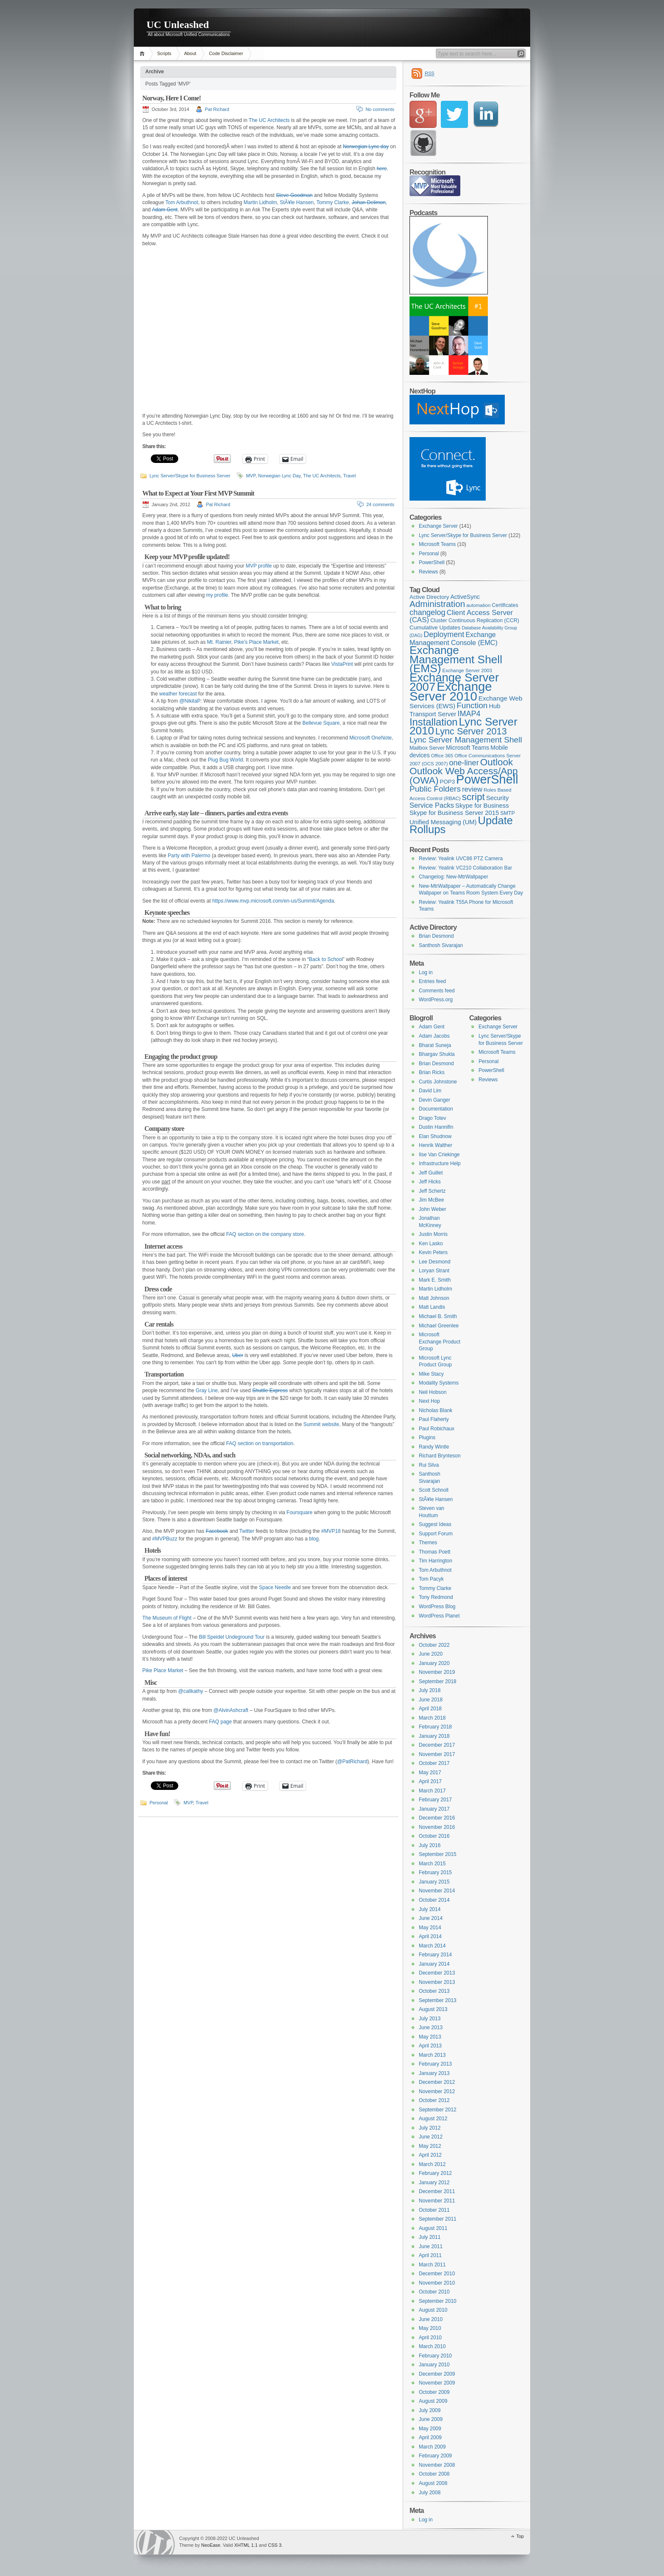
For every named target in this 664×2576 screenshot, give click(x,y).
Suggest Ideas (435, 1524)
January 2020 (434, 1663)
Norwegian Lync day (366, 147)
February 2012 (435, 2173)
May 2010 (430, 2328)
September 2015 (437, 1854)
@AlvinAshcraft (230, 1710)
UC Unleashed (178, 24)
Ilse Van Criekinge (439, 1155)
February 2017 (435, 1800)
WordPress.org (436, 1000)
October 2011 (434, 2210)
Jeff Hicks (430, 1182)
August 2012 (433, 2119)
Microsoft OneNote (370, 738)
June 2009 (431, 2419)
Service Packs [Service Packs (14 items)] (431, 805)
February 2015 (435, 1872)
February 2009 (435, 2456)
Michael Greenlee (439, 1326)
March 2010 (432, 2346)
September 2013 (437, 2000)
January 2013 (434, 2073)
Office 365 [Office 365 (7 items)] (442, 755)
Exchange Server (438, 526)
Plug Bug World (225, 760)
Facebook (217, 1531)
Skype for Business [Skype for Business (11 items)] (482, 805)
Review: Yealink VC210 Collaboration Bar (465, 868)
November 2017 (437, 1754)
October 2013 (434, 1991)
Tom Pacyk (431, 1579)
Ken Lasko (431, 1243)
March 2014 (432, 1946)
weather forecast (178, 694)
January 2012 (434, 2182)
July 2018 (429, 1690)
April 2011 (430, 2255)
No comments (379, 109)
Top (520, 2536)
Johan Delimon (369, 202)
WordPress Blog (437, 1606)
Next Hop (429, 1401)
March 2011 (432, 2265)
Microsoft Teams (437, 544)
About (190, 53)
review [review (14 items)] (472, 789)
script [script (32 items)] (473, 796)
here (381, 169)
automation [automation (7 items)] (478, 605)
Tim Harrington (435, 1561)
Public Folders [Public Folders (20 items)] (435, 788)
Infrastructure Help (440, 1163)
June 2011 (431, 2246)
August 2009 (433, 2401)
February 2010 (435, 2356)
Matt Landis (432, 1307)
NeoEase (210, 2545)
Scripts (164, 53)
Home (143, 53)
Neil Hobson (432, 1392)
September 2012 (437, 2110)
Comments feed (437, 991)
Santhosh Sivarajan (441, 945)
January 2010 (434, 2365)
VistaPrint (342, 664)
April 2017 (430, 1781)
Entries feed (432, 981)
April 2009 (430, 2437)
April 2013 (430, 2046)
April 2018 (430, 1709)
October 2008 (434, 2474)
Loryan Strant (434, 1271)
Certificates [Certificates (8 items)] (505, 605)
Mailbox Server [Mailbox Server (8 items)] (427, 748)
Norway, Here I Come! (171, 98)
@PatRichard (352, 1761)
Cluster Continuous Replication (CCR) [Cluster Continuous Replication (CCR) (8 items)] (474, 620)
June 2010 (431, 2319)
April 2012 (430, 2155)
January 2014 (434, 1964)
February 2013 (435, 2064)
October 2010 (434, 2292)
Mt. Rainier (219, 642)
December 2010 (437, 2274)
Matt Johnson (434, 1298)
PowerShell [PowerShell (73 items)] (487, 779)
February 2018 (435, 1727)
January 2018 (434, 1736)
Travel (349, 475)
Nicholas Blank (435, 1410)
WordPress (155, 2542)
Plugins (427, 1437)
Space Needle (274, 1587)
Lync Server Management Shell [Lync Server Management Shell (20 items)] (465, 739)
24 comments (380, 504)
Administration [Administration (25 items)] (437, 604)
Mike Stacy (431, 1374)
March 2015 (432, 1864)
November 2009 (437, 2383)
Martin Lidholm (260, 202)
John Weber (432, 1209)
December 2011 (437, 2191)
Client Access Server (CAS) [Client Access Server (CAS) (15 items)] (461, 616)
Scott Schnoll (433, 1490)
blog (314, 1539)
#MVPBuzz (164, 1539)
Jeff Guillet (431, 1173)
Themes (428, 1543)
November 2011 (437, 2201)
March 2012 (432, 2164)
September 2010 (437, 2301)
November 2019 (437, 1672)
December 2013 (437, 1973)
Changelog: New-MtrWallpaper (453, 877)
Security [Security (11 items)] (497, 798)
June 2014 (431, 1918)
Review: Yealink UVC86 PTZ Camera (461, 858)
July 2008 (429, 2493)
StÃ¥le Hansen (297, 202)
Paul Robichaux (436, 1429)
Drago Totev (432, 1118)
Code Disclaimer (226, 53)
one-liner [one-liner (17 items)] (464, 763)
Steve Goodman (294, 195)
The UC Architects (269, 120)
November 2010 (437, 2283)
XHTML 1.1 (245, 2545)
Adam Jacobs (434, 1036)
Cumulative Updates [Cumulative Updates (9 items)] (434, 627)
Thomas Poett (435, 1552)
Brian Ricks (432, 1072)
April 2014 (430, 1936)
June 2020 (431, 1654)
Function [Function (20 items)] (471, 705)
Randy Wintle (434, 1447)
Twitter (246, 1531)
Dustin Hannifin (436, 1127)
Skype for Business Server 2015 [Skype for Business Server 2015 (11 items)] (454, 812)
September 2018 (437, 1681)
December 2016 (437, 1818)
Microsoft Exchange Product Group (439, 1342)
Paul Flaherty (434, 1419)
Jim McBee (431, 1200)
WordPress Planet (439, 1616)
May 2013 (430, 2037)
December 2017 (437, 1745)
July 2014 (429, 1909)
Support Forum (436, 1534)
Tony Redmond (436, 1597)
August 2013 (433, 2009)
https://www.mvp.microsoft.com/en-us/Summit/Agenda (273, 901)
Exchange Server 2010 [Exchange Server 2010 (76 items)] (450, 691)
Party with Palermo (189, 856)
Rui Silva (429, 1465)
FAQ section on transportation (259, 1443)
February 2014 (435, 1955)
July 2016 (429, 1845)
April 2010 (430, 2338)
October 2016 (434, 1836)
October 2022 (434, 1645)
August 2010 (433, 2310)
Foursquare (300, 1512)
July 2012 (429, 2128)
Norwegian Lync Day (279, 475)
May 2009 (430, 2429)
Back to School (326, 959)
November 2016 (437, 1827)
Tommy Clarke (332, 202)
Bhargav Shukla (437, 1054)
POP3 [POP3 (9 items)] (447, 781)
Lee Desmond (435, 1262)
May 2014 (430, 1928)
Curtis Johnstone (438, 1082)
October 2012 (434, 2100)
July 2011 (429, 2237)
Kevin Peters (433, 1252)
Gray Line (207, 1390)
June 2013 (431, 2027)
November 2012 (437, 2091)
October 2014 (434, 1900)
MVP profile (259, 566)
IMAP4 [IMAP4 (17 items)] (468, 713)
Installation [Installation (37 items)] (433, 722)
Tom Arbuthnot (182, 202)
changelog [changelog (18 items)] (427, 612)
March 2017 (432, 1791)
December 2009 (437, 2374)
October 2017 (434, 1763)
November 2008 (437, 2465)
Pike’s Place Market (256, 642)
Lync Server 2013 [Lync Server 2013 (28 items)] (471, 731)
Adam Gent (165, 210)
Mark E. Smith (435, 1280)
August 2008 (433, 2483)
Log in (426, 972)
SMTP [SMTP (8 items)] (507, 813)
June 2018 (431, 1700)
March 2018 (432, 1718)
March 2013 (432, 2055)
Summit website (321, 1424)
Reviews (428, 572)
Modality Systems (439, 1383)
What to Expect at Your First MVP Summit (198, 493)
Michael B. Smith (438, 1316)
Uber (237, 1355)
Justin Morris (433, 1234)
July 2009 (429, 2410)
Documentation (436, 1109)
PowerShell (432, 562)
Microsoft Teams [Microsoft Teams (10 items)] (467, 747)
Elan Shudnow (435, 1136)
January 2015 (434, 1882)
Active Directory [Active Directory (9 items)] (429, 597)
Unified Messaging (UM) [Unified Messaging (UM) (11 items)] (443, 822)
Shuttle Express (270, 1390)
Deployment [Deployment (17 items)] (443, 634)
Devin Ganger (434, 1100)
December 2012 (437, 2082)
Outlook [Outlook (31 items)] (496, 762)
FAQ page (220, 1722)
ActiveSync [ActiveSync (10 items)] (465, 596)
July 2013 (429, 2019)
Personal (158, 1802)
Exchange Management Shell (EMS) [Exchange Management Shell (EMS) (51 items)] (455, 659)
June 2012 (431, 2137)
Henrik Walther (435, 1145)
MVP (250, 475)
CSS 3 (275, 2545)
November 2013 (437, 1982)
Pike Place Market (162, 1670)
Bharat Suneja (435, 1045)
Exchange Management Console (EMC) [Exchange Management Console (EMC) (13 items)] (453, 638)
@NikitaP (189, 701)
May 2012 (430, 2146)
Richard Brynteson (440, 1456)
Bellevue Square (321, 723)
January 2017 (434, 1809)
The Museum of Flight (166, 1618)
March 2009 (432, 2447)
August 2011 (433, 2228)
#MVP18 (330, 1531)
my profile (217, 595)
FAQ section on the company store (265, 1234)
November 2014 (437, 1891)
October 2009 (434, 2392)
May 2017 (430, 1773)
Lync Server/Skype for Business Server (189, 475)
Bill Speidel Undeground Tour (232, 1637)
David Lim (430, 1091)
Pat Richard (217, 109)
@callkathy (190, 1691)
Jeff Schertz (432, 1191)
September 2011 (437, 2219)
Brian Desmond (436, 936)
